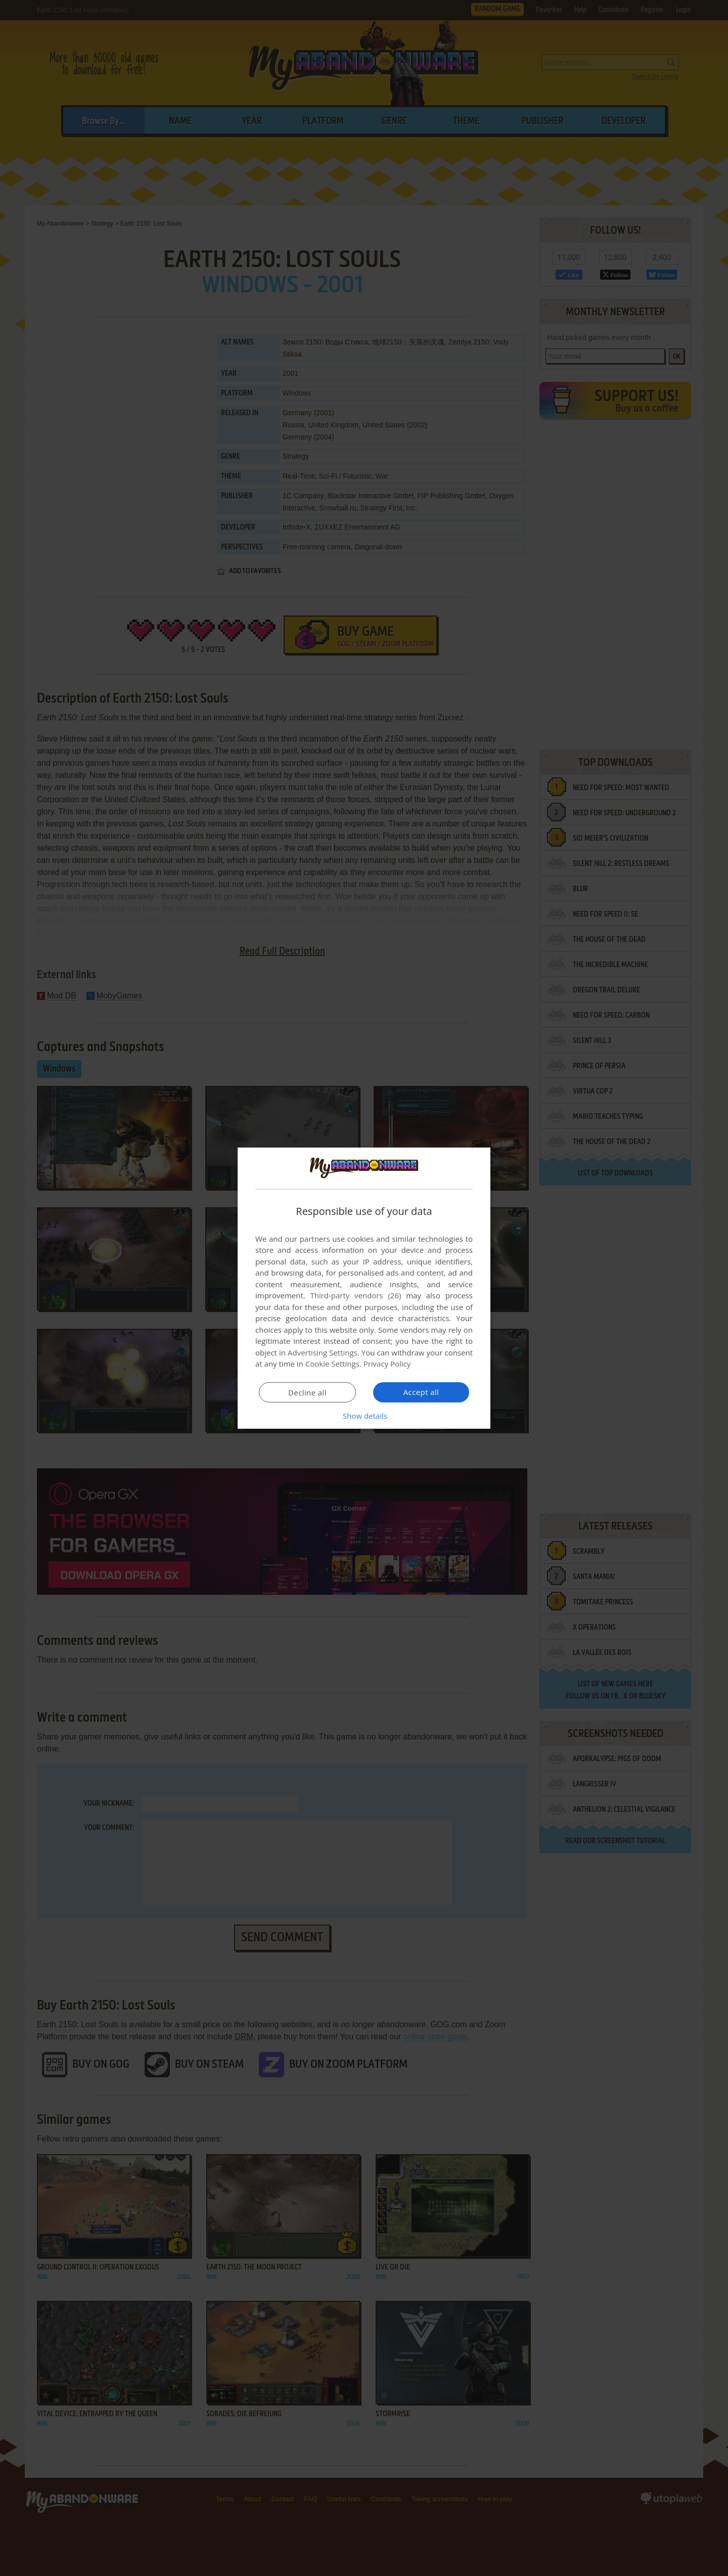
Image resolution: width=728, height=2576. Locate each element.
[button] (364, 1415)
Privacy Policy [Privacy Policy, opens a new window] (387, 1364)
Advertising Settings (322, 1352)
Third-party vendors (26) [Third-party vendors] (355, 1295)
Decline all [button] (307, 1392)
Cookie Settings (332, 1364)
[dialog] (364, 1287)
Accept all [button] (421, 1392)
